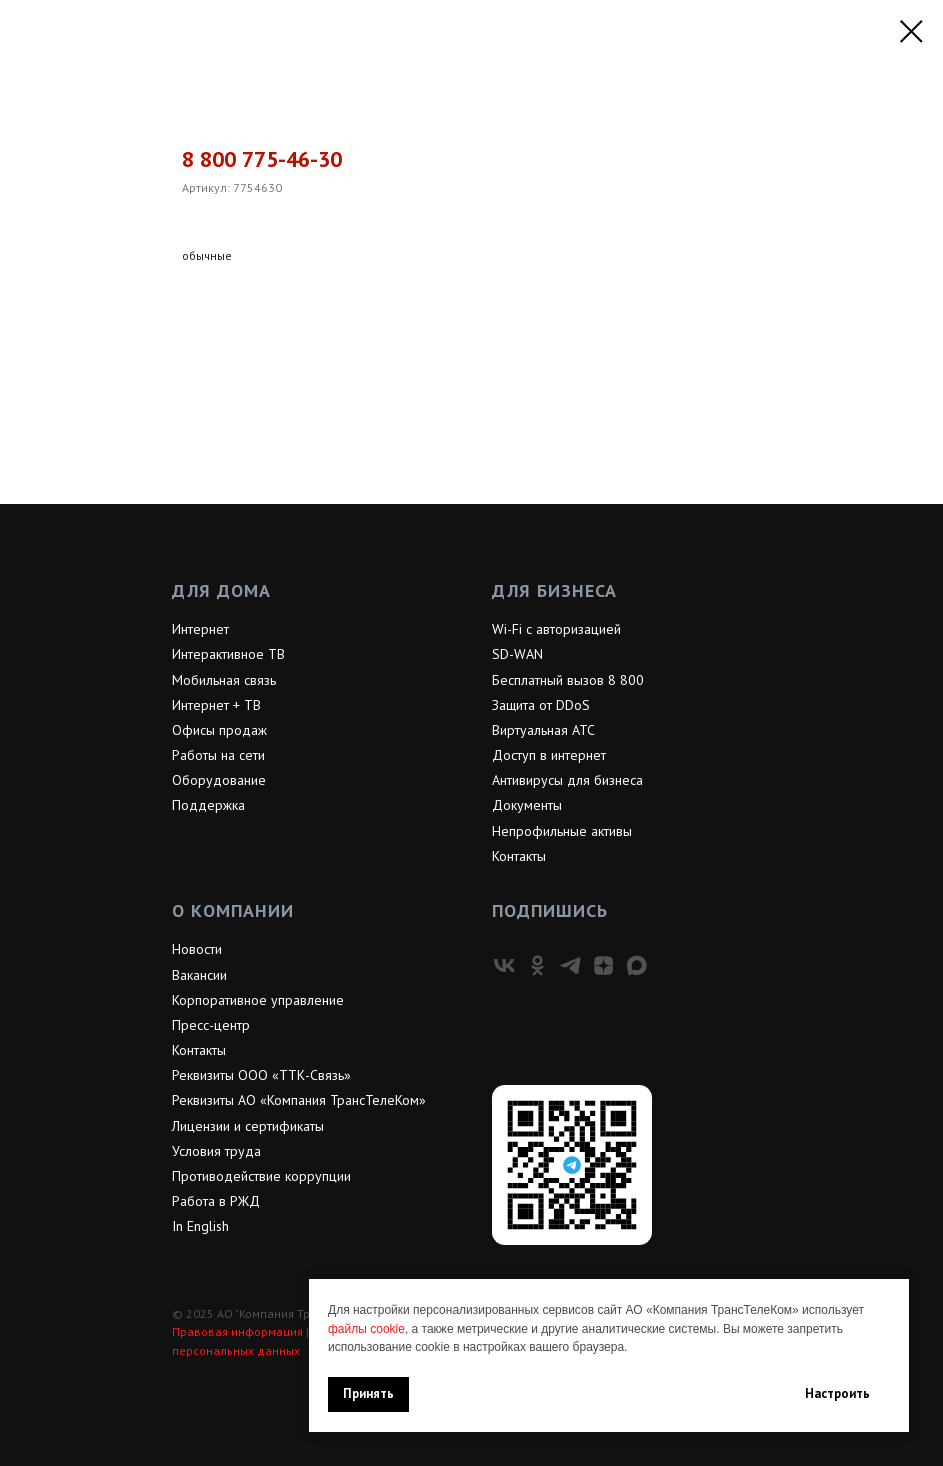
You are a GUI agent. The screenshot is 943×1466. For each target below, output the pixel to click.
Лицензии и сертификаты (248, 1126)
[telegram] (570, 965)
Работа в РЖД (216, 1201)
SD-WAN (517, 654)
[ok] (537, 965)
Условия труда (216, 1151)
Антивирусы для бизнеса (567, 780)
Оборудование (219, 780)
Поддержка (208, 805)
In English (200, 1226)
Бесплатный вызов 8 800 (568, 680)
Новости (197, 949)
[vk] (504, 965)
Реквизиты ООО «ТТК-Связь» (261, 1075)
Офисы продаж (219, 730)
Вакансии (199, 975)
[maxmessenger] (636, 965)
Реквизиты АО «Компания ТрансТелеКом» (299, 1100)
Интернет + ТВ (216, 705)
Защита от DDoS (541, 705)
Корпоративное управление (258, 1000)
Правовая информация (237, 1331)
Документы (527, 805)
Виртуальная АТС (543, 730)
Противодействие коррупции (261, 1176)
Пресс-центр (211, 1025)
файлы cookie (366, 1329)
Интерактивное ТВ (228, 654)
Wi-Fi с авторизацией (556, 629)
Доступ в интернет (549, 755)
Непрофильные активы (562, 831)
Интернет (200, 629)
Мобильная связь (224, 680)
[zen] (603, 965)
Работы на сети (218, 755)
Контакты (519, 856)
